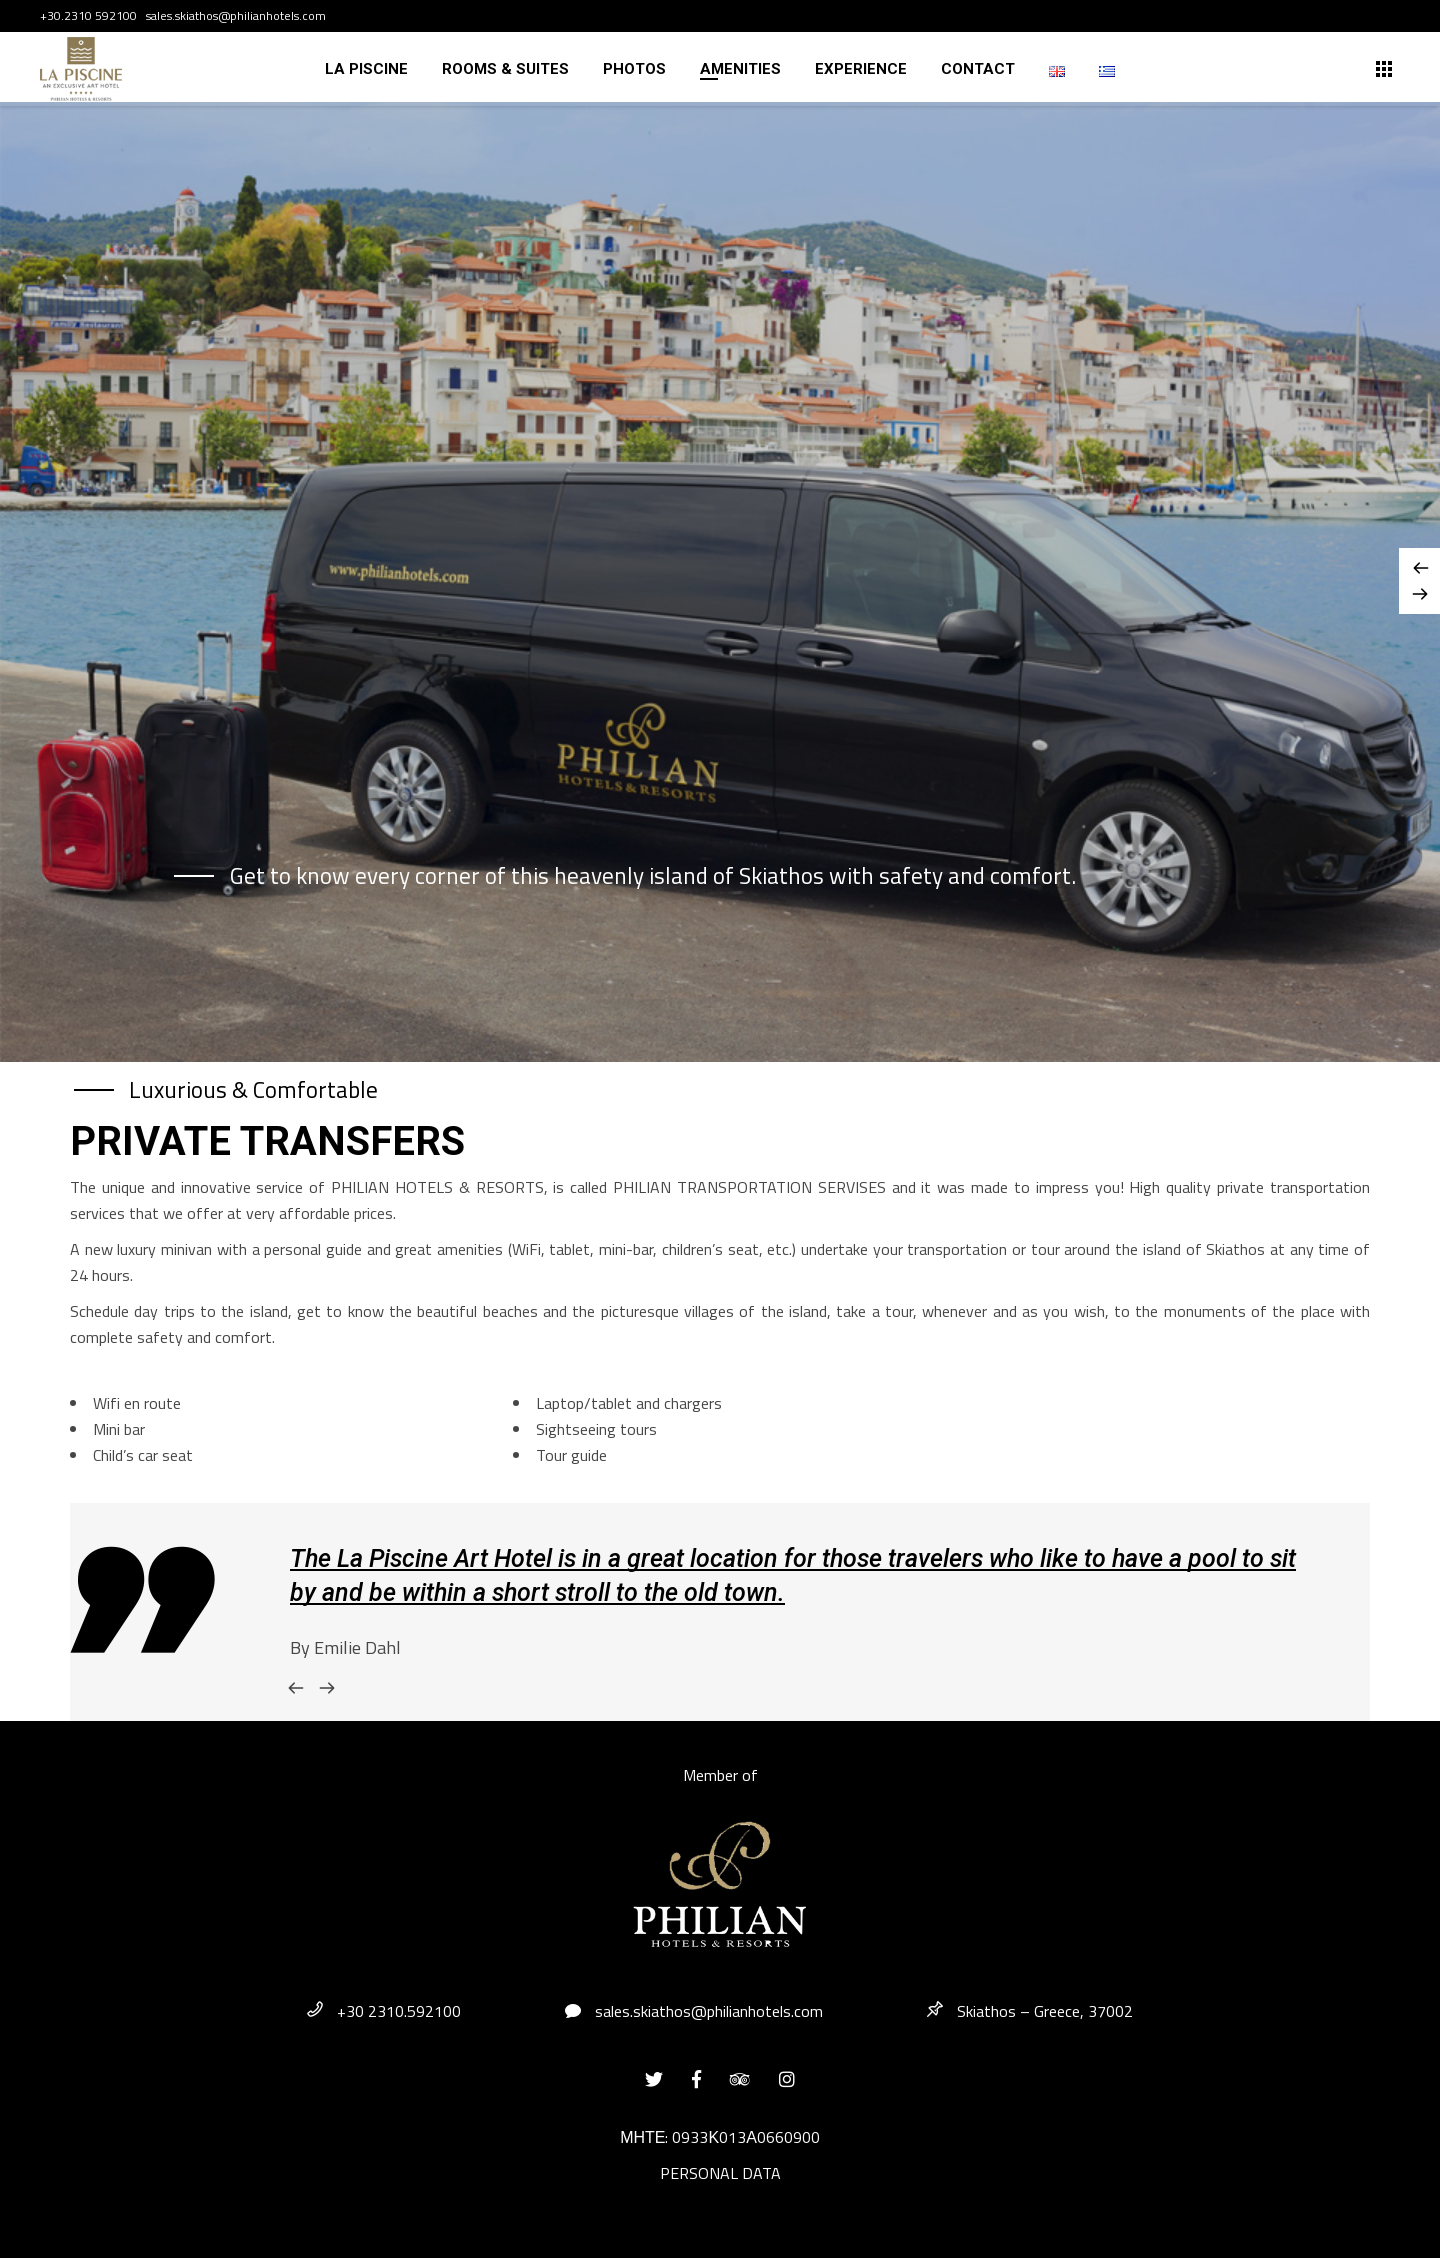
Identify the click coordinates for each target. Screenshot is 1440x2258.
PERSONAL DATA (720, 2173)
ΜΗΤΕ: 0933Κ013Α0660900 (720, 2137)
